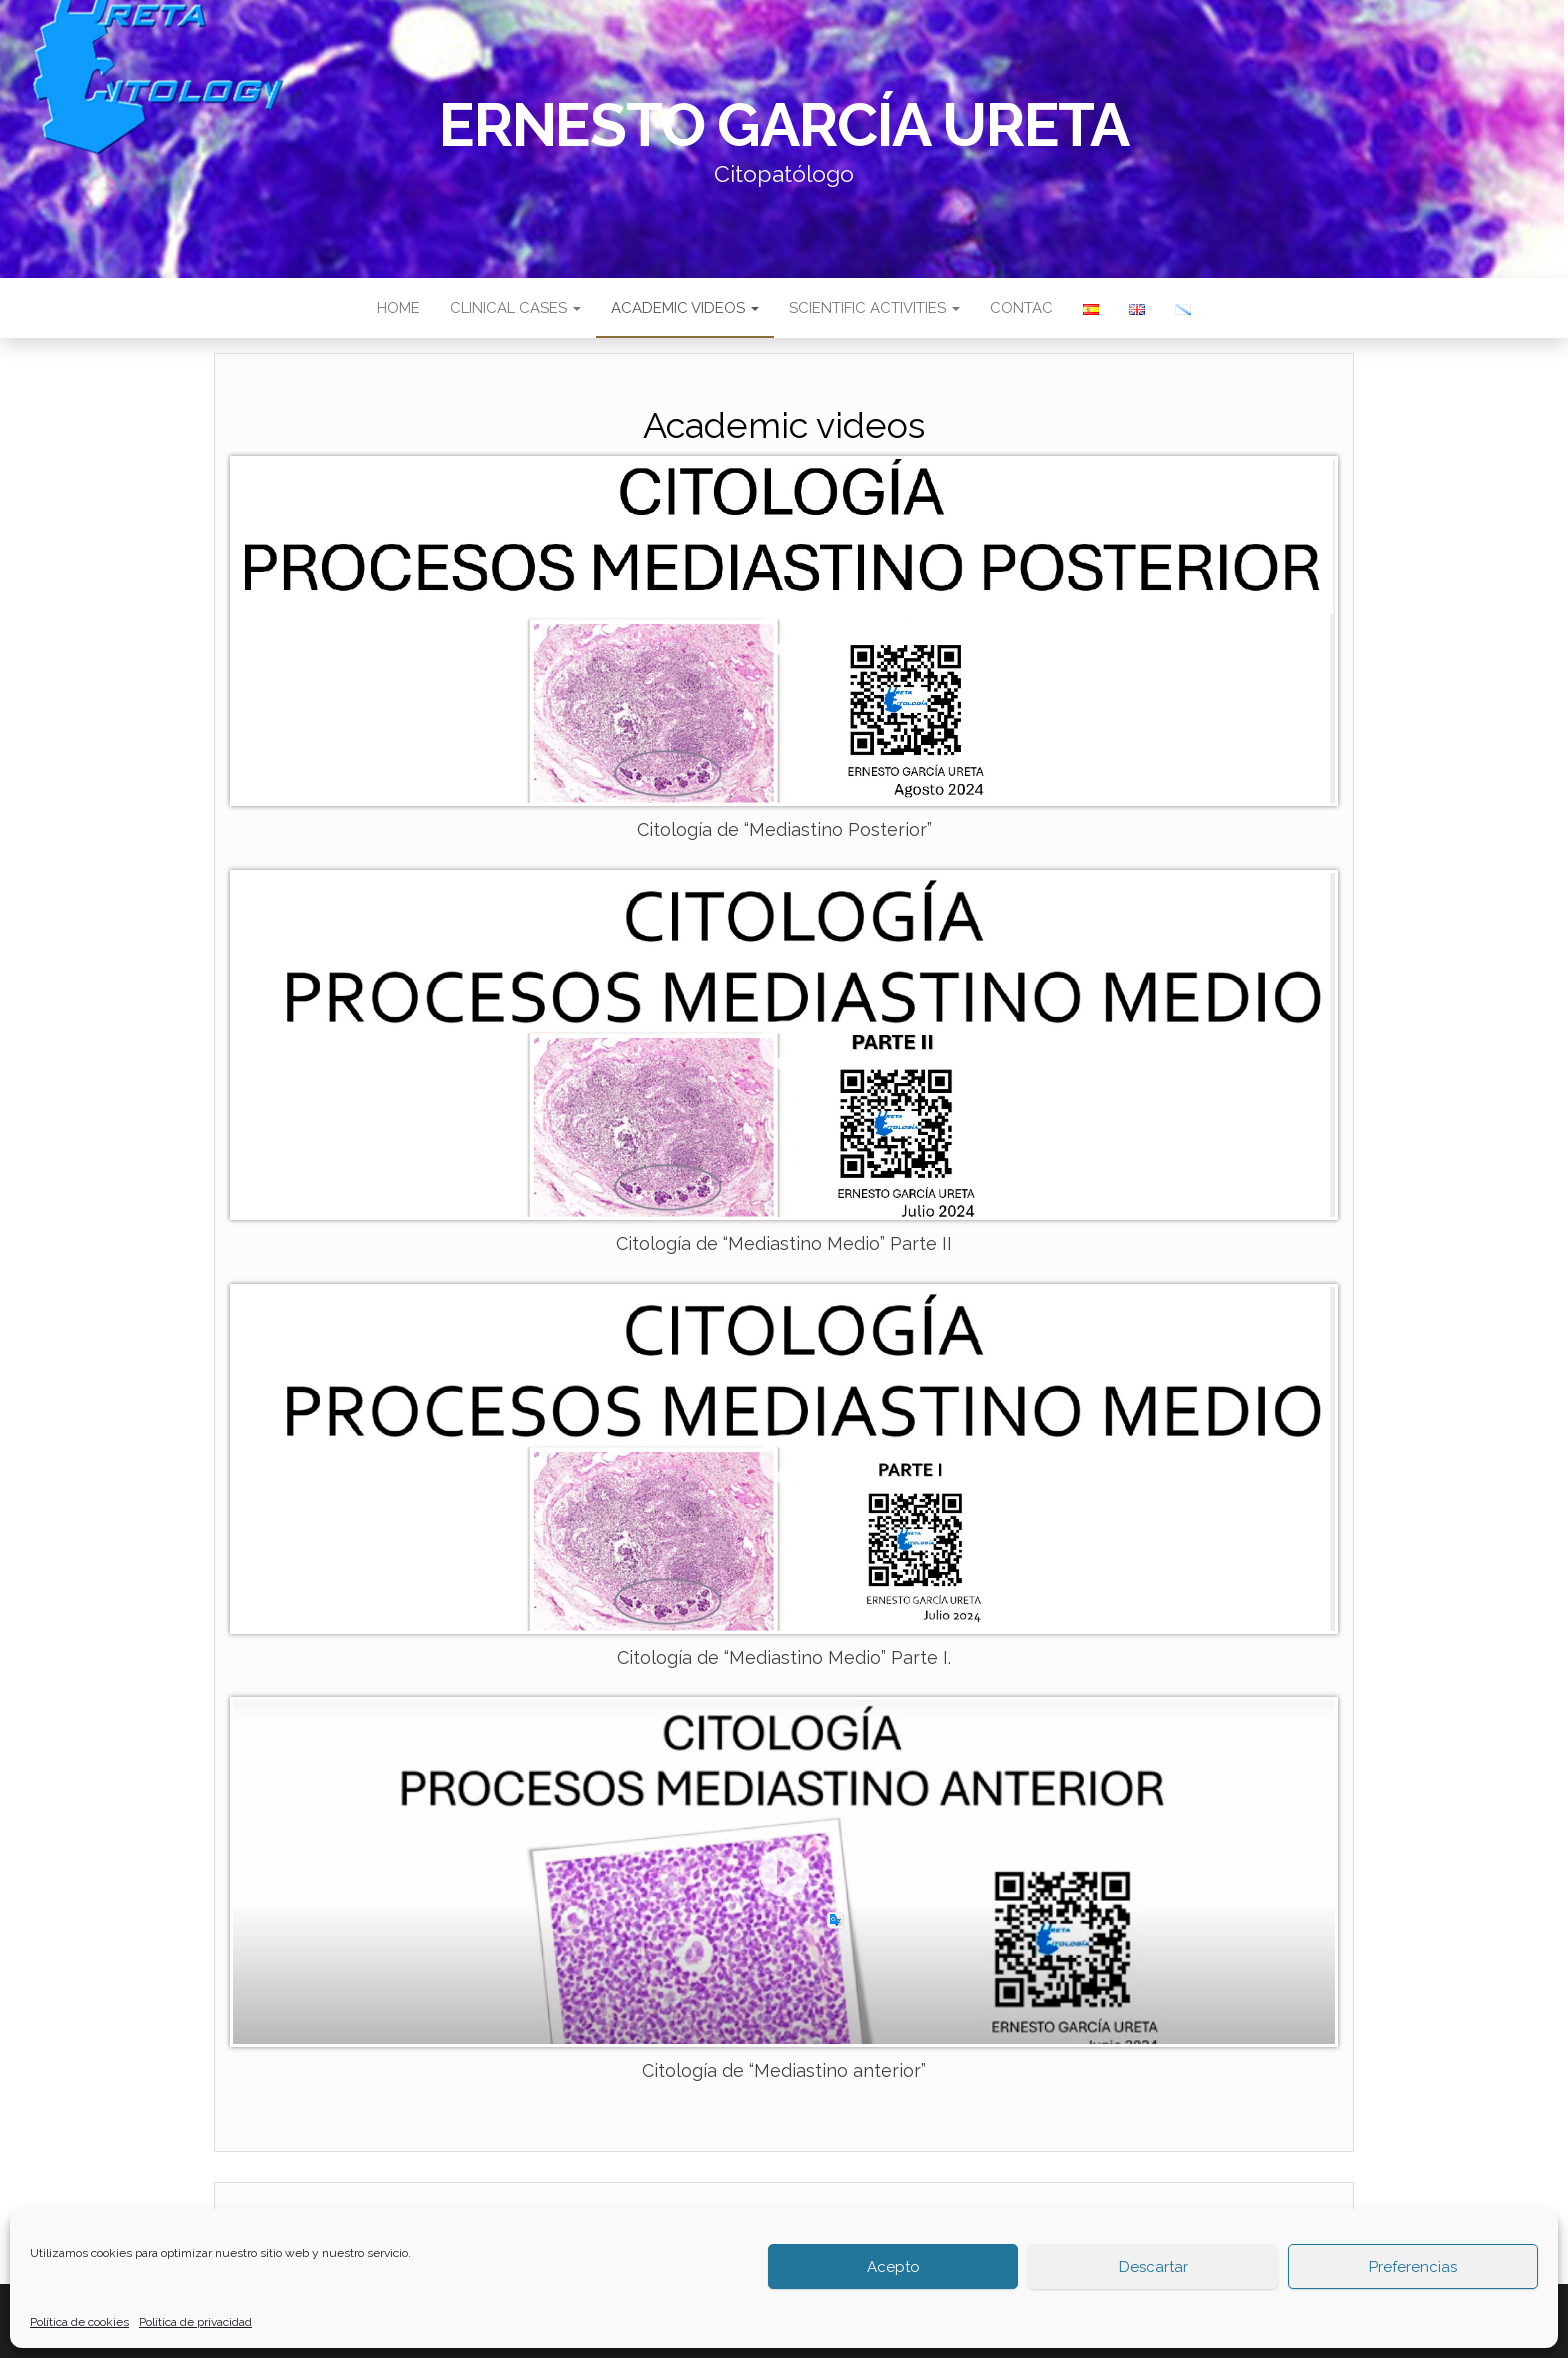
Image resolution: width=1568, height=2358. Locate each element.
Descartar (1153, 2267)
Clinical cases (515, 308)
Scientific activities (874, 308)
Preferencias (1413, 2267)
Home (398, 308)
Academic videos (685, 308)
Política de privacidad (195, 2322)
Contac (1021, 308)
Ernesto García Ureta (784, 125)
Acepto (893, 2267)
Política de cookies (79, 2322)
